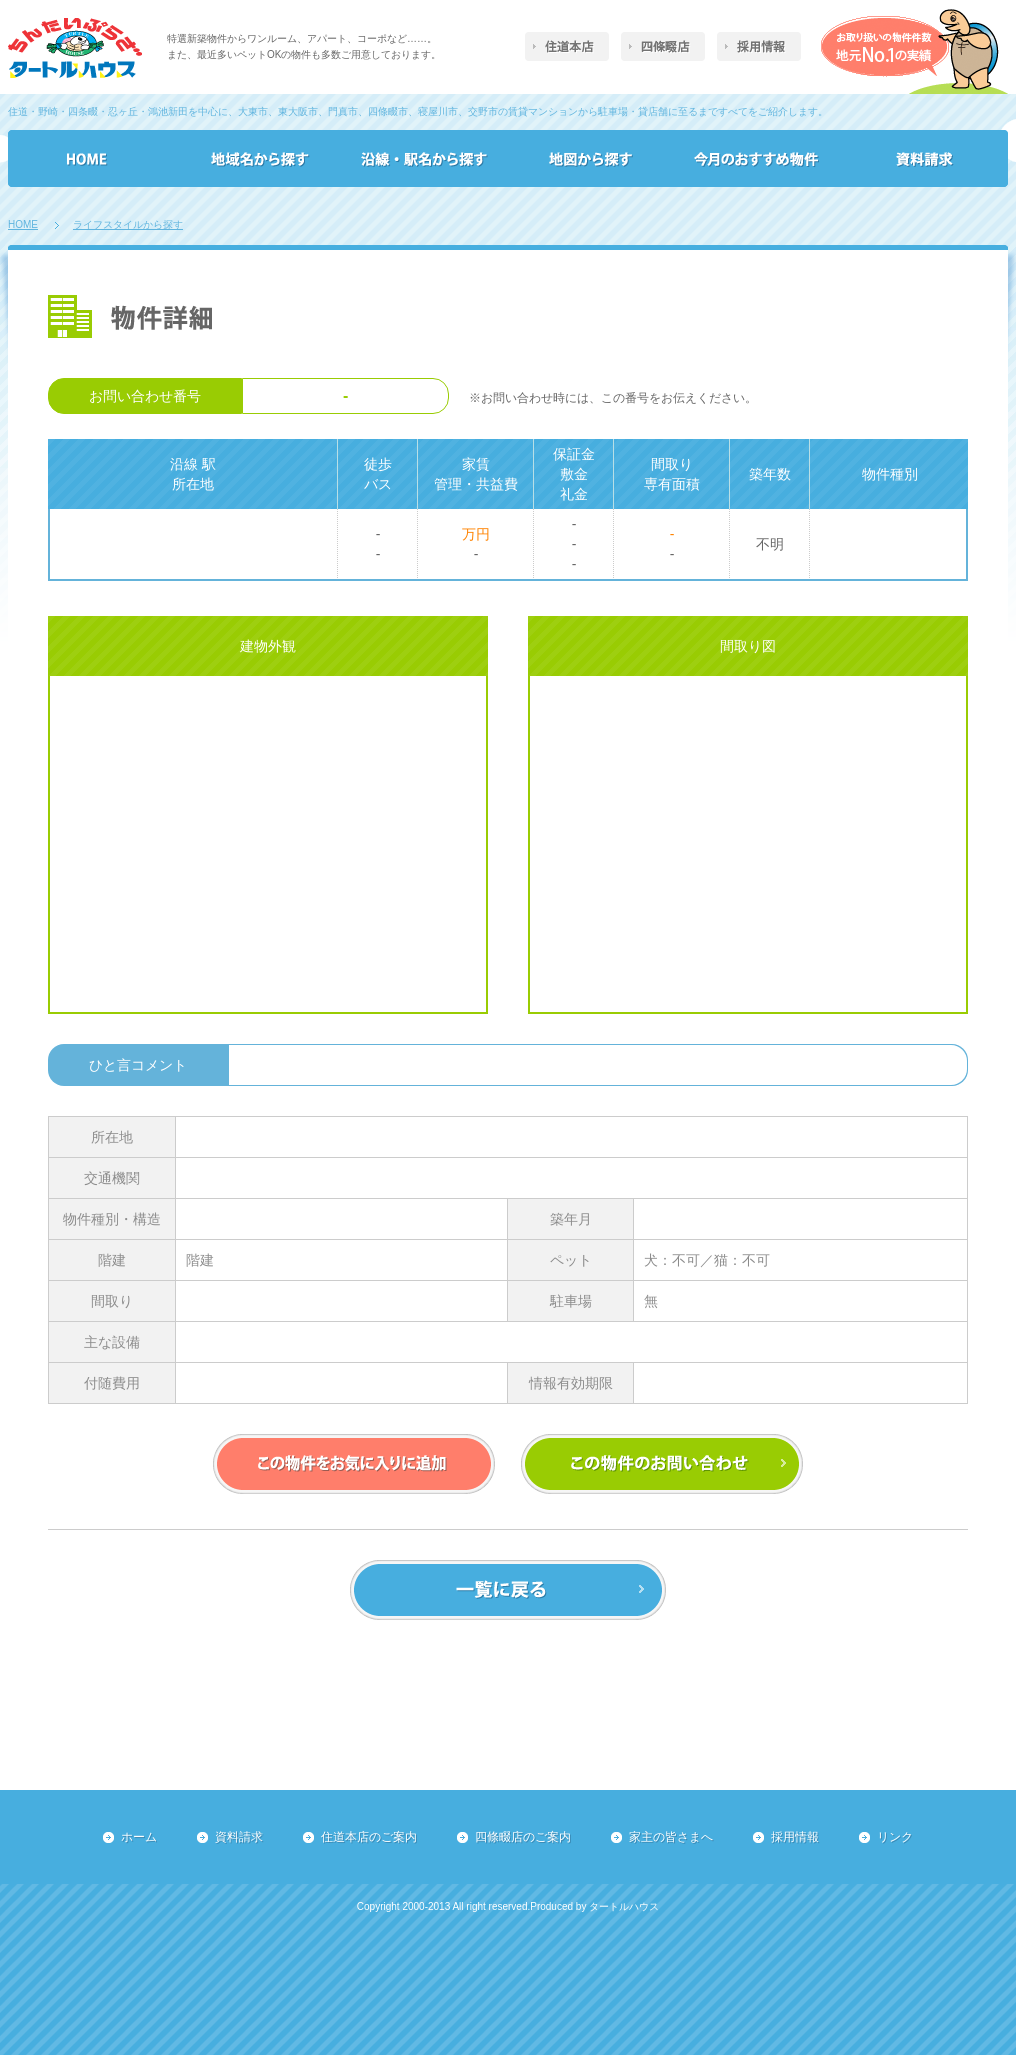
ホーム (139, 1837)
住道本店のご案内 (369, 1837)
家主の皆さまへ (671, 1837)
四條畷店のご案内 (523, 1837)
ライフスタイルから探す (128, 224)
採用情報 (795, 1837)
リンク (895, 1837)
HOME (23, 224)
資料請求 (239, 1837)
